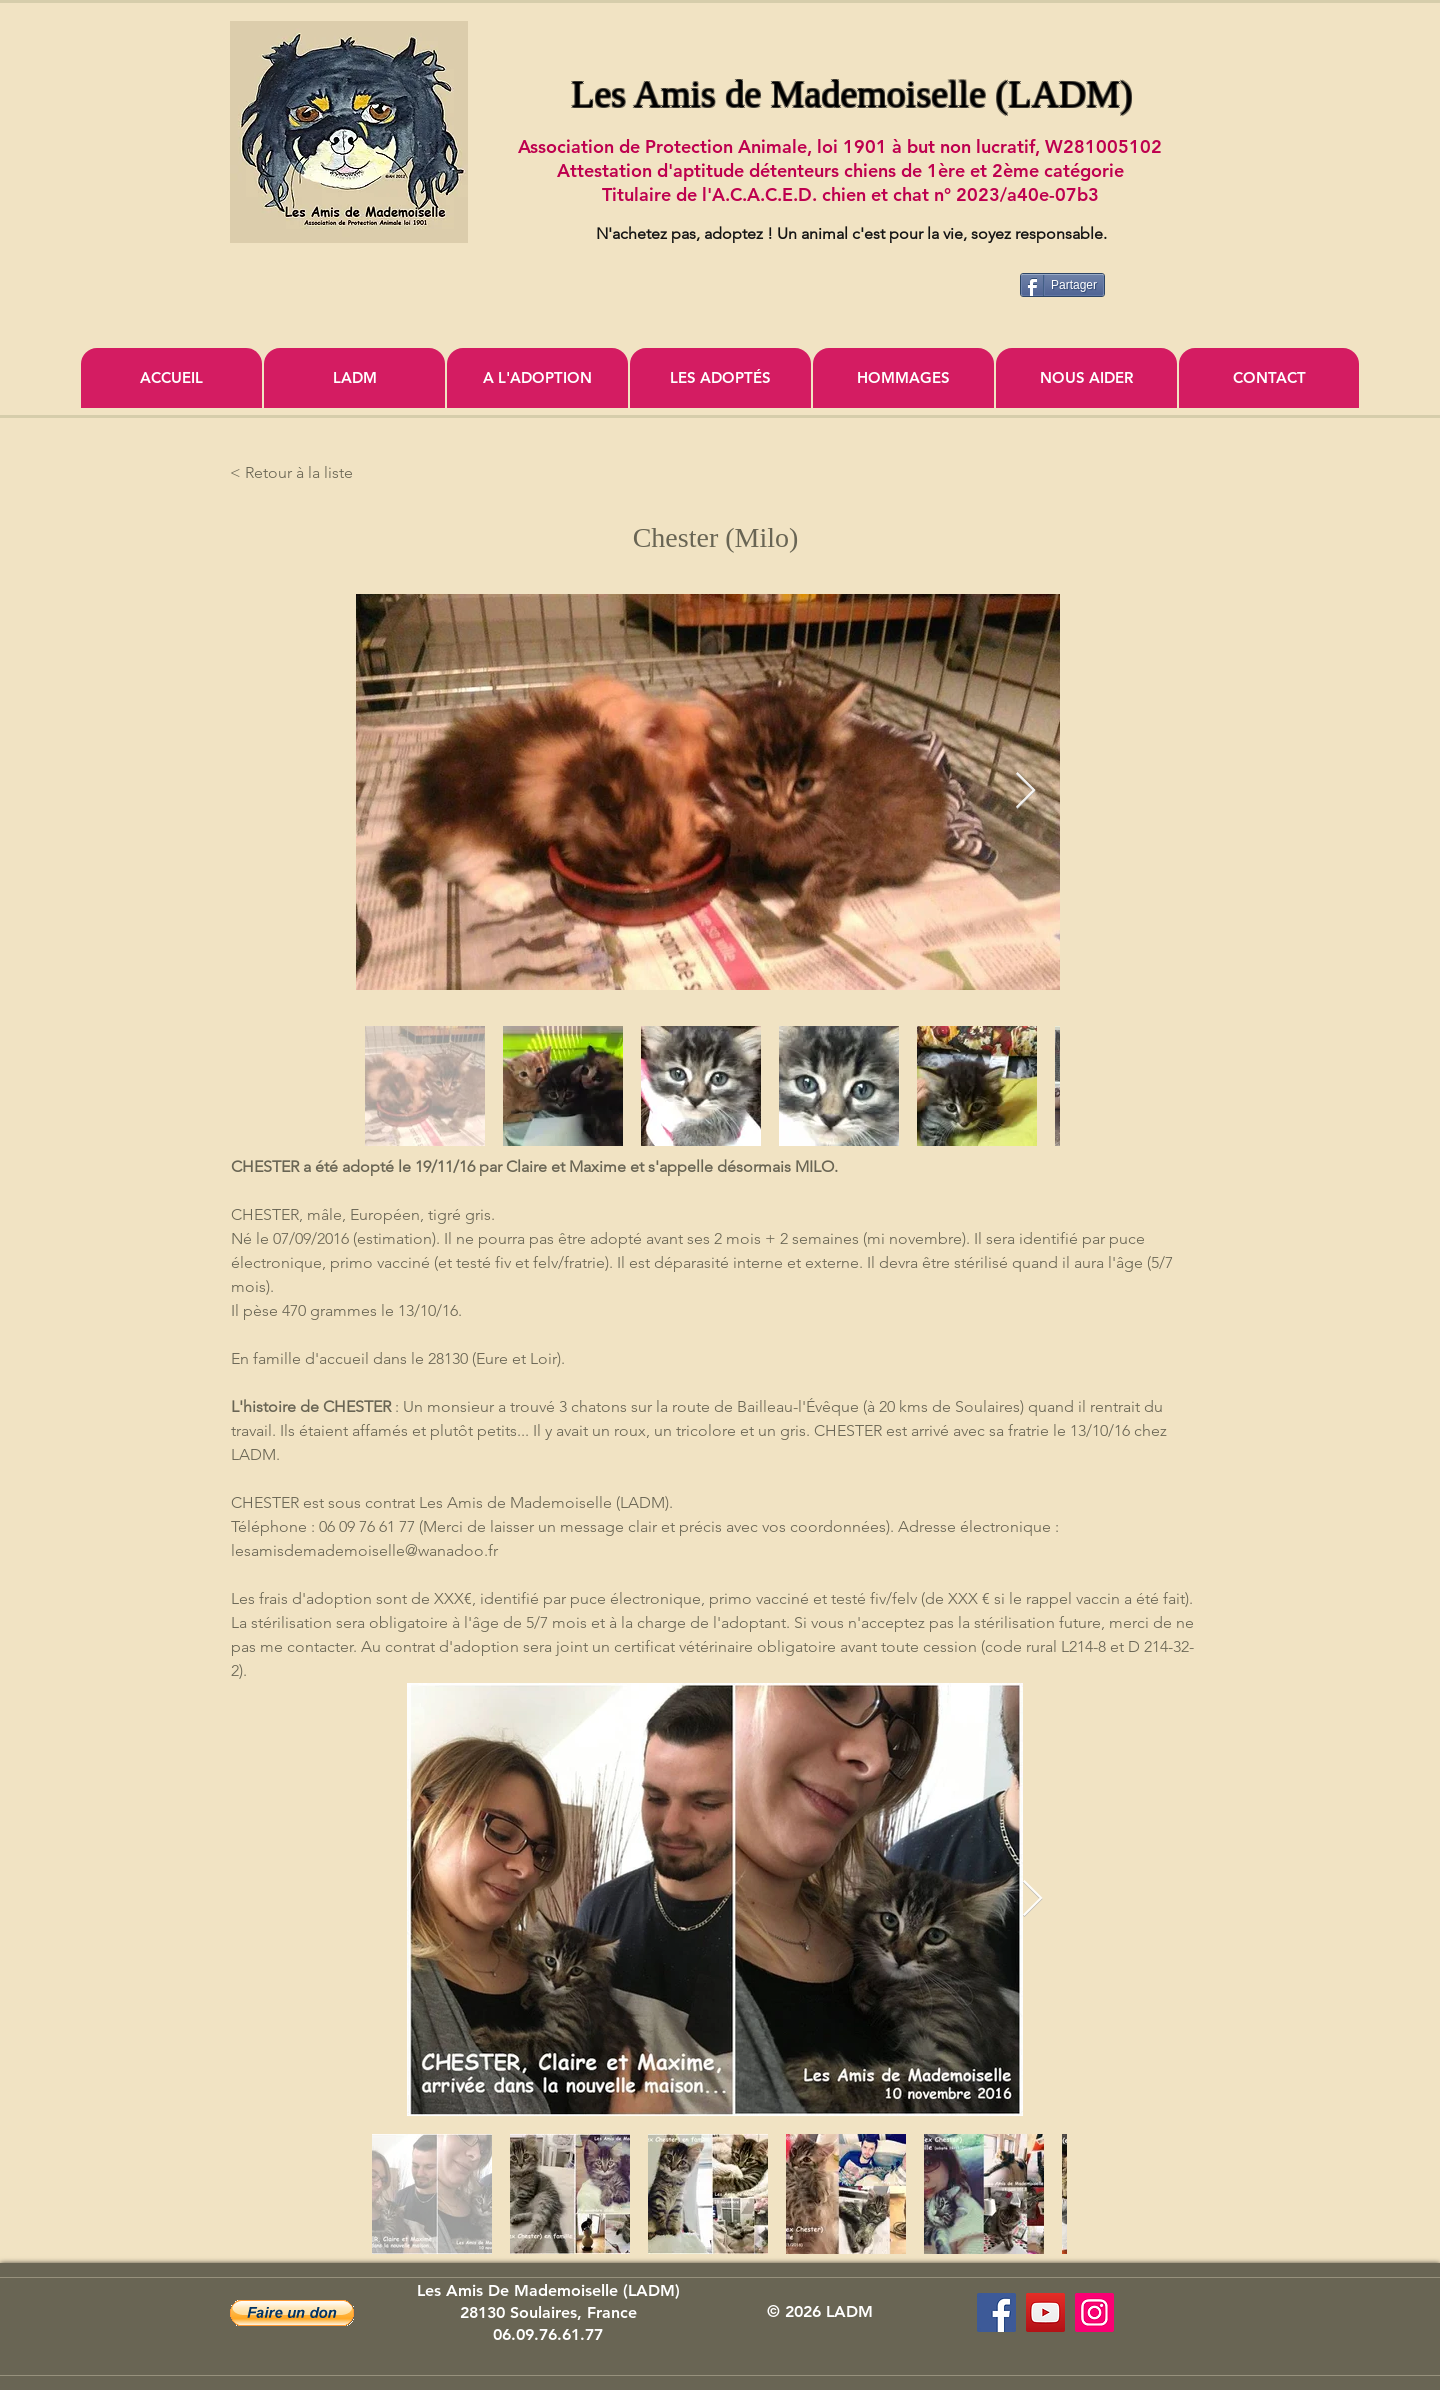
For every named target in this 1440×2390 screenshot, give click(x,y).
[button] (292, 2313)
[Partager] (1062, 285)
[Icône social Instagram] (1094, 2312)
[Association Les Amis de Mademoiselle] (1045, 2312)
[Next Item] (1025, 791)
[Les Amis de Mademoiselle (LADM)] (996, 2312)
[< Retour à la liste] (296, 473)
